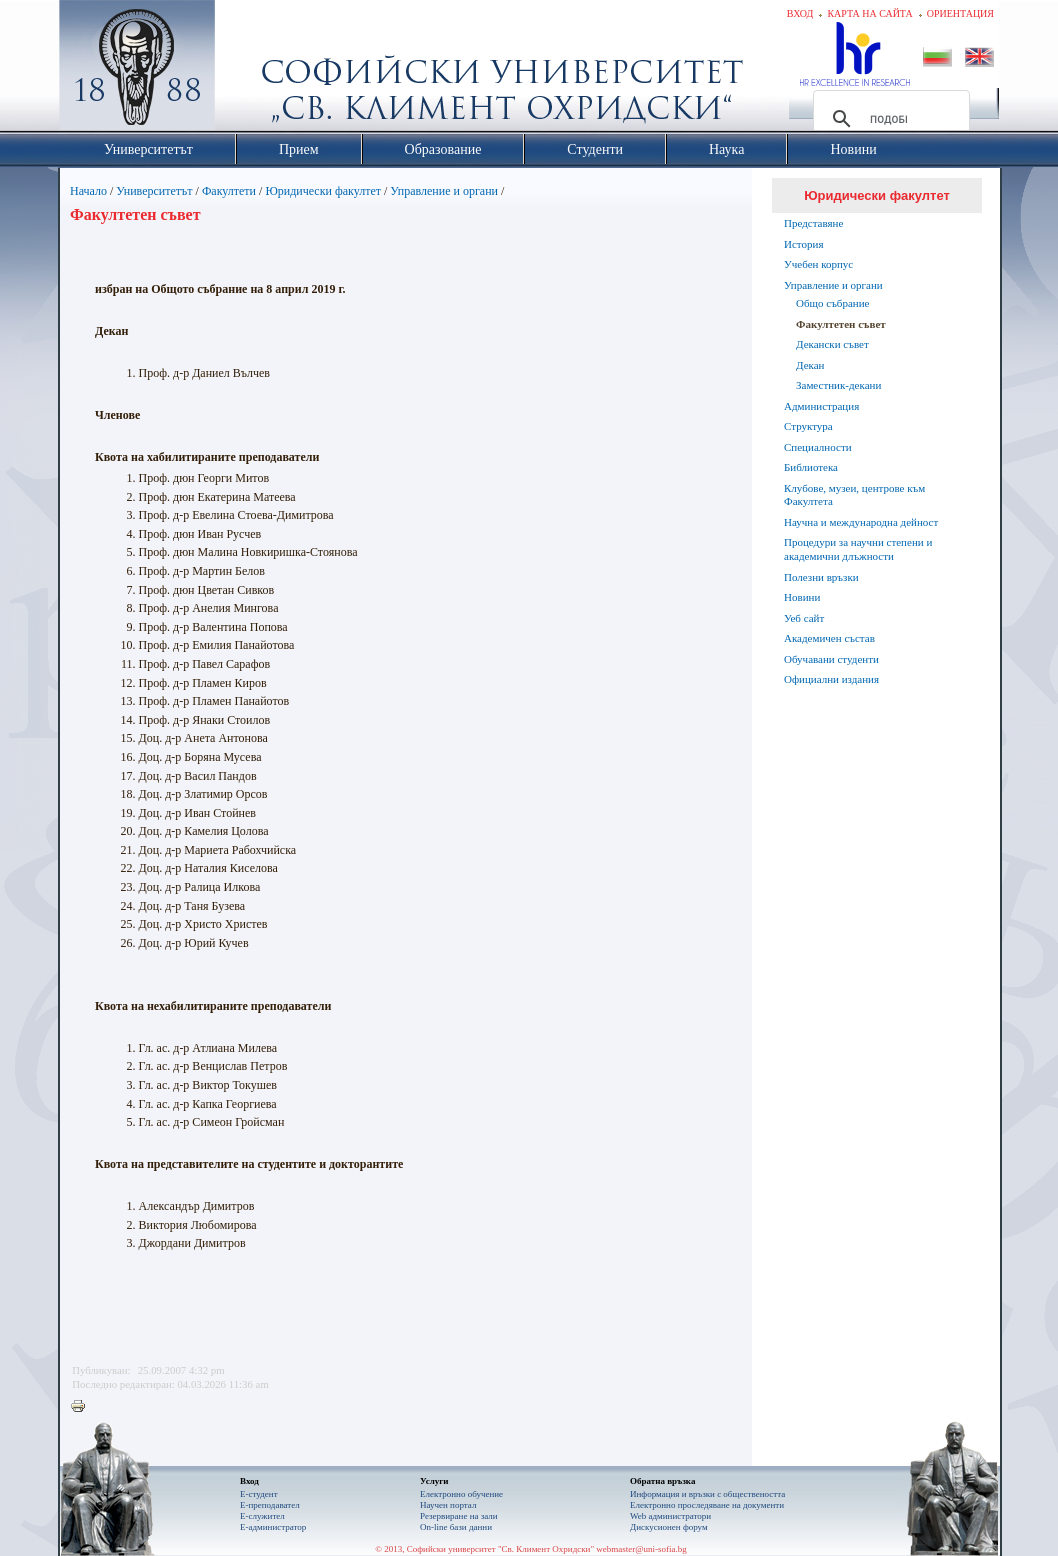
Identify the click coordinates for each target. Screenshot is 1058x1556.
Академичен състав (829, 638)
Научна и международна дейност (861, 522)
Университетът (154, 191)
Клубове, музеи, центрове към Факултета (854, 495)
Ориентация (960, 13)
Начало (88, 191)
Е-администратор (273, 1527)
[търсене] (888, 119)
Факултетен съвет (841, 324)
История (803, 244)
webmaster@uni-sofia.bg (641, 1549)
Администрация (821, 406)
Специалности (818, 447)
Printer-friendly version (83, 1407)
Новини (802, 597)
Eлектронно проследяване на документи (707, 1505)
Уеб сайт (804, 618)
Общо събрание (832, 303)
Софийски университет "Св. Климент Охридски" (250, 70)
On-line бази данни (456, 1527)
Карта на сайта (869, 13)
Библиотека (811, 467)
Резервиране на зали (459, 1516)
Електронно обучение (461, 1494)
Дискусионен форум (669, 1527)
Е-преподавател (270, 1505)
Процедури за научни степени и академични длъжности (858, 549)
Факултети (229, 191)
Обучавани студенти (831, 659)
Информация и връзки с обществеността (707, 1494)
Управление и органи (444, 191)
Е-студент (259, 1494)
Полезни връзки (821, 577)
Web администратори (670, 1516)
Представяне (813, 223)
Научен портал (448, 1505)
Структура (808, 426)
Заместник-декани (838, 385)
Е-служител (262, 1516)
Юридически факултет (323, 191)
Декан (810, 365)
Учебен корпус (818, 264)
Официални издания (831, 679)
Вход (800, 13)
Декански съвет (832, 344)
